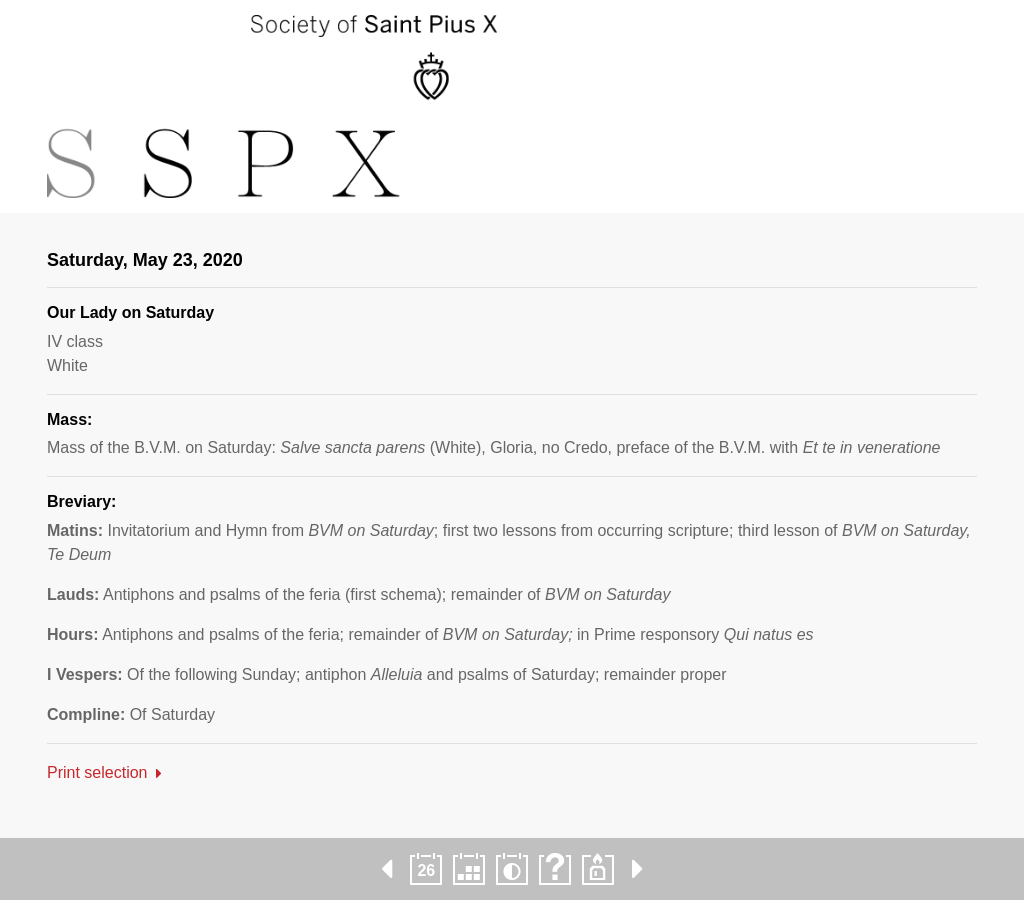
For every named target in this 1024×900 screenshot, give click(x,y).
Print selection (97, 772)
